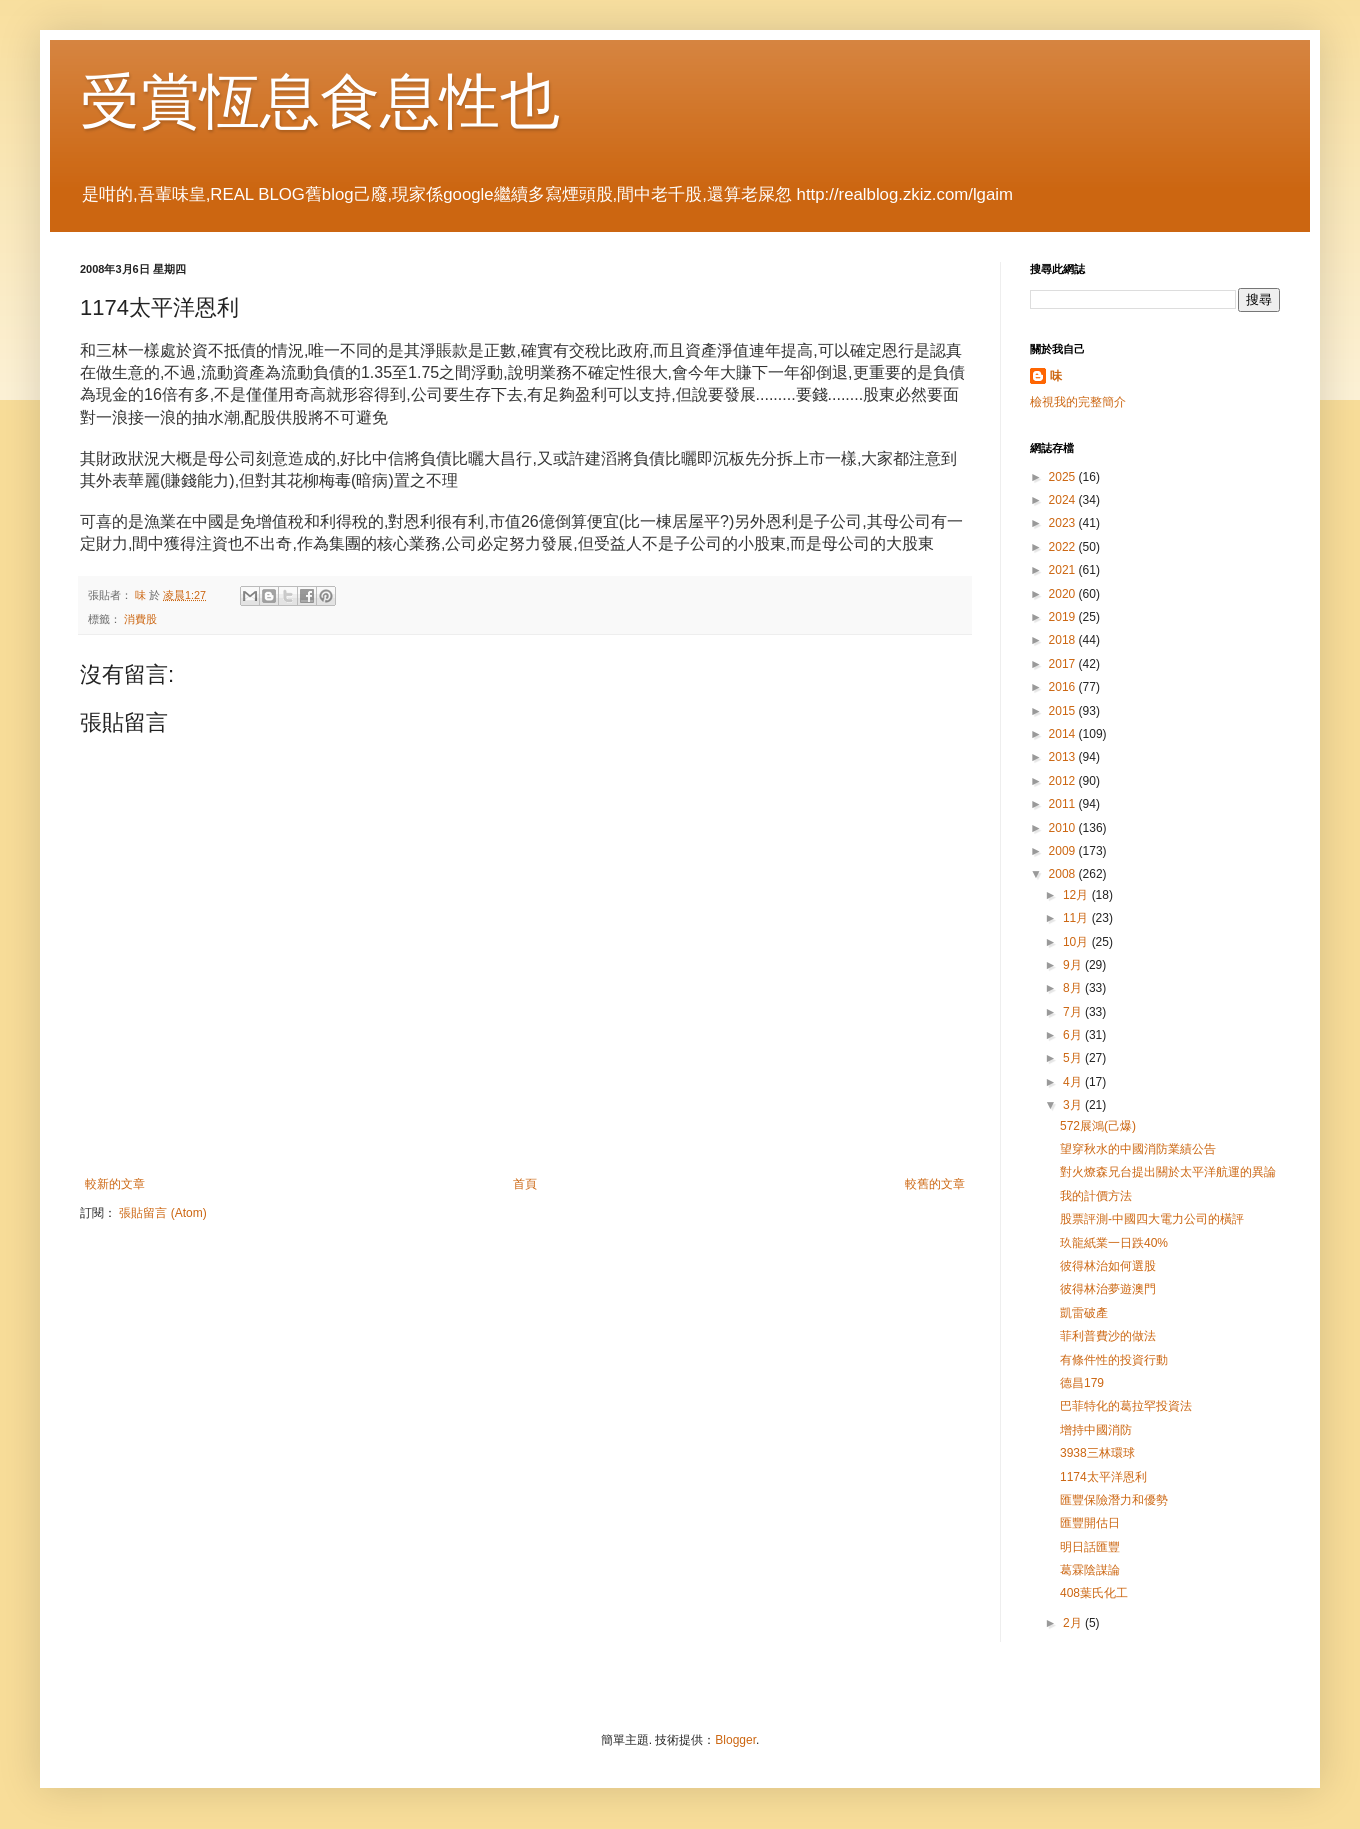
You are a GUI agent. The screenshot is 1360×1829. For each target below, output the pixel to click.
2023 (1064, 523)
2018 (1064, 640)
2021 (1064, 570)
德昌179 (1082, 1383)
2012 (1064, 781)
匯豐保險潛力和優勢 (1114, 1500)
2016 (1064, 687)
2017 (1064, 664)
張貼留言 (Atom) (162, 1213)
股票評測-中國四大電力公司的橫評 (1152, 1219)
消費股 (140, 619)
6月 (1074, 1035)
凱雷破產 (1084, 1313)
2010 (1064, 828)
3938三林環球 (1097, 1453)
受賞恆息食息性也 (320, 101)
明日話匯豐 (1090, 1547)
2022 (1064, 547)
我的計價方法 (1096, 1196)
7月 (1074, 1012)
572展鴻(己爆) (1098, 1126)
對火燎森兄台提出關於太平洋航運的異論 (1168, 1172)
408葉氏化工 (1094, 1593)
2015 (1064, 711)
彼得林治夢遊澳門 (1108, 1289)
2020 (1064, 594)
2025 (1064, 477)
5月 (1074, 1058)
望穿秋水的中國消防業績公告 (1138, 1149)
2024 (1064, 500)
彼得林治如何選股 (1108, 1266)
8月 (1074, 988)
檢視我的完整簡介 (1078, 402)
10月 (1077, 942)
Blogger (735, 1740)
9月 (1074, 965)
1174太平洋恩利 (1103, 1477)
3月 (1074, 1105)
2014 (1064, 734)
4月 (1074, 1082)
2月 (1074, 1623)
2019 (1064, 617)
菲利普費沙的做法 (1108, 1336)
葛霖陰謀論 (1090, 1570)
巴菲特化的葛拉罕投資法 (1126, 1406)
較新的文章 (115, 1184)
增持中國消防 (1096, 1430)
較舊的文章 (935, 1184)
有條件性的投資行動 (1114, 1360)
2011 (1064, 804)
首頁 (525, 1184)
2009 (1064, 851)
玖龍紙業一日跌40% (1114, 1243)
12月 (1077, 895)
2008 (1064, 874)
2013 (1064, 757)
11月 (1077, 918)
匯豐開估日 (1090, 1523)
